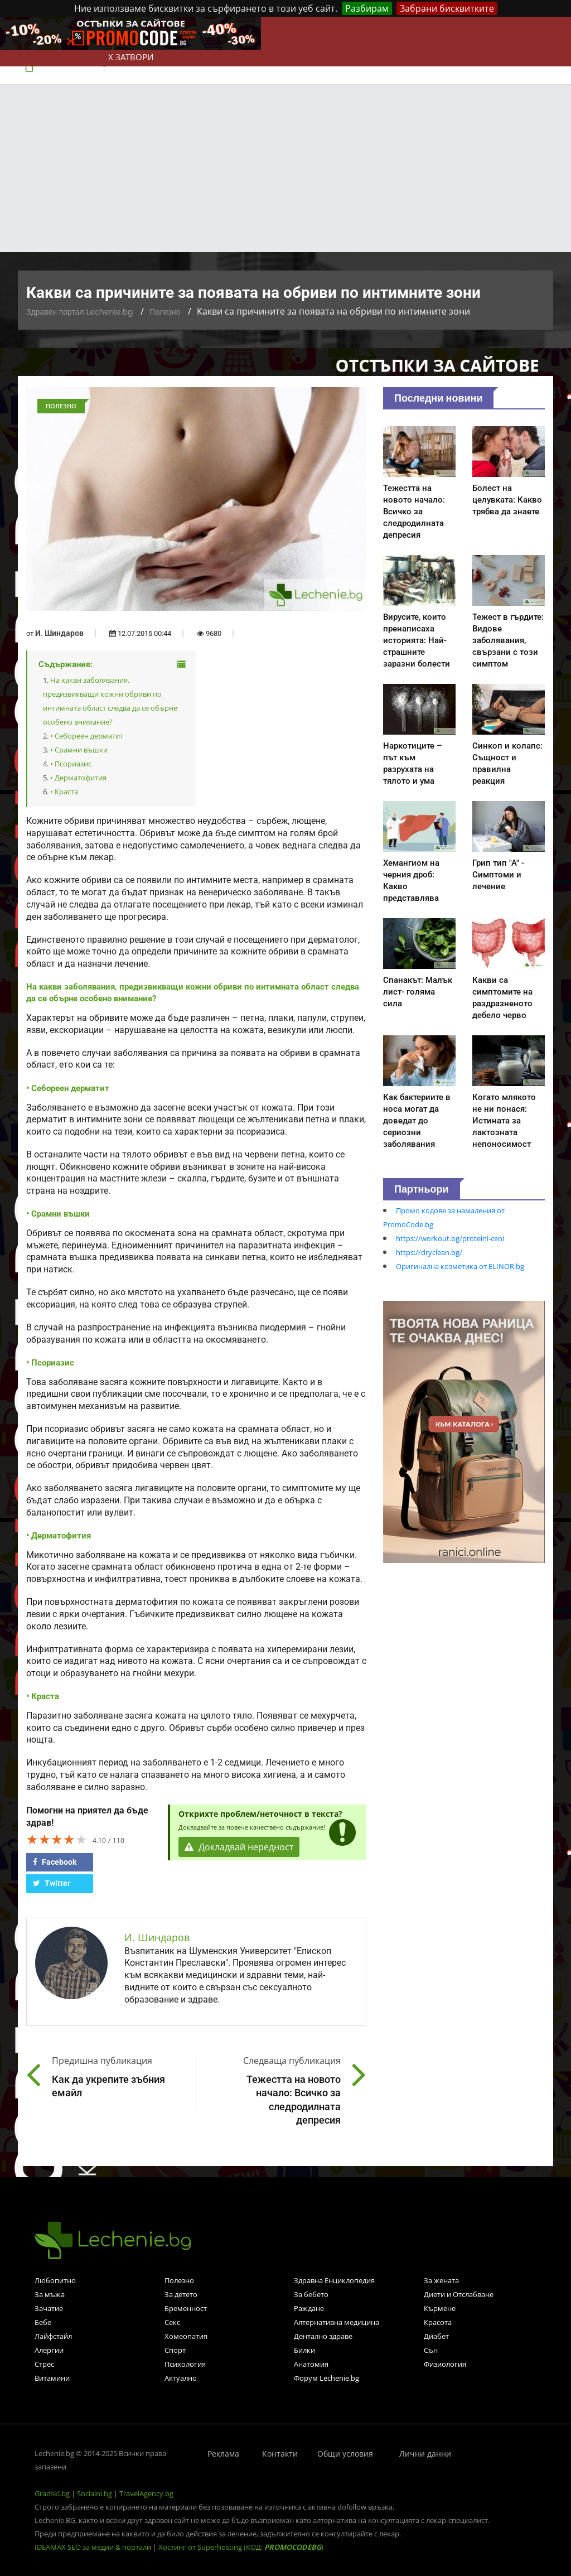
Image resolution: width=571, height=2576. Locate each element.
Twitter (51, 1883)
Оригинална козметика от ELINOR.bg (460, 1266)
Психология (185, 2364)
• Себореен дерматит (86, 736)
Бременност (185, 2308)
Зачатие (49, 2308)
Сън (431, 2350)
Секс (172, 2322)
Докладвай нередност (239, 1847)
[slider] (57, 1839)
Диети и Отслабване (458, 2294)
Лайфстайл (53, 2336)
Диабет (436, 2336)
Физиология (445, 2364)
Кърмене (440, 2308)
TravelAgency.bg (146, 2493)
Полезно (164, 311)
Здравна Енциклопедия (334, 2280)
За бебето (311, 2294)
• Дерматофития (78, 778)
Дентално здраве (323, 2336)
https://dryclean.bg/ (429, 1252)
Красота (438, 2322)
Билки (304, 2350)
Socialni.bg (94, 2493)
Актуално (180, 2378)
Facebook (54, 1862)
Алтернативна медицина (336, 2322)
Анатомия (311, 2364)
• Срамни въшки (79, 750)
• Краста (64, 792)
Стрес (44, 2364)
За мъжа (50, 2294)
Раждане (309, 2308)
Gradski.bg (52, 2493)
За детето (180, 2294)
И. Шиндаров (59, 633)
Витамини (52, 2378)
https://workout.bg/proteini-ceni (450, 1238)
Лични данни (425, 2453)
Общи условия (345, 2453)
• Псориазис (70, 764)
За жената (441, 2280)
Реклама (223, 2453)
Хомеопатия (185, 2336)
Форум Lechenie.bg (326, 2378)
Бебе (43, 2322)
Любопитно (55, 2280)
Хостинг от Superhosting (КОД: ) (240, 2547)
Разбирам (367, 8)
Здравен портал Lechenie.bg (79, 311)
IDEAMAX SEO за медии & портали (94, 2547)
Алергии (49, 2350)
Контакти (280, 2453)
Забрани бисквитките (447, 8)
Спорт (175, 2350)
